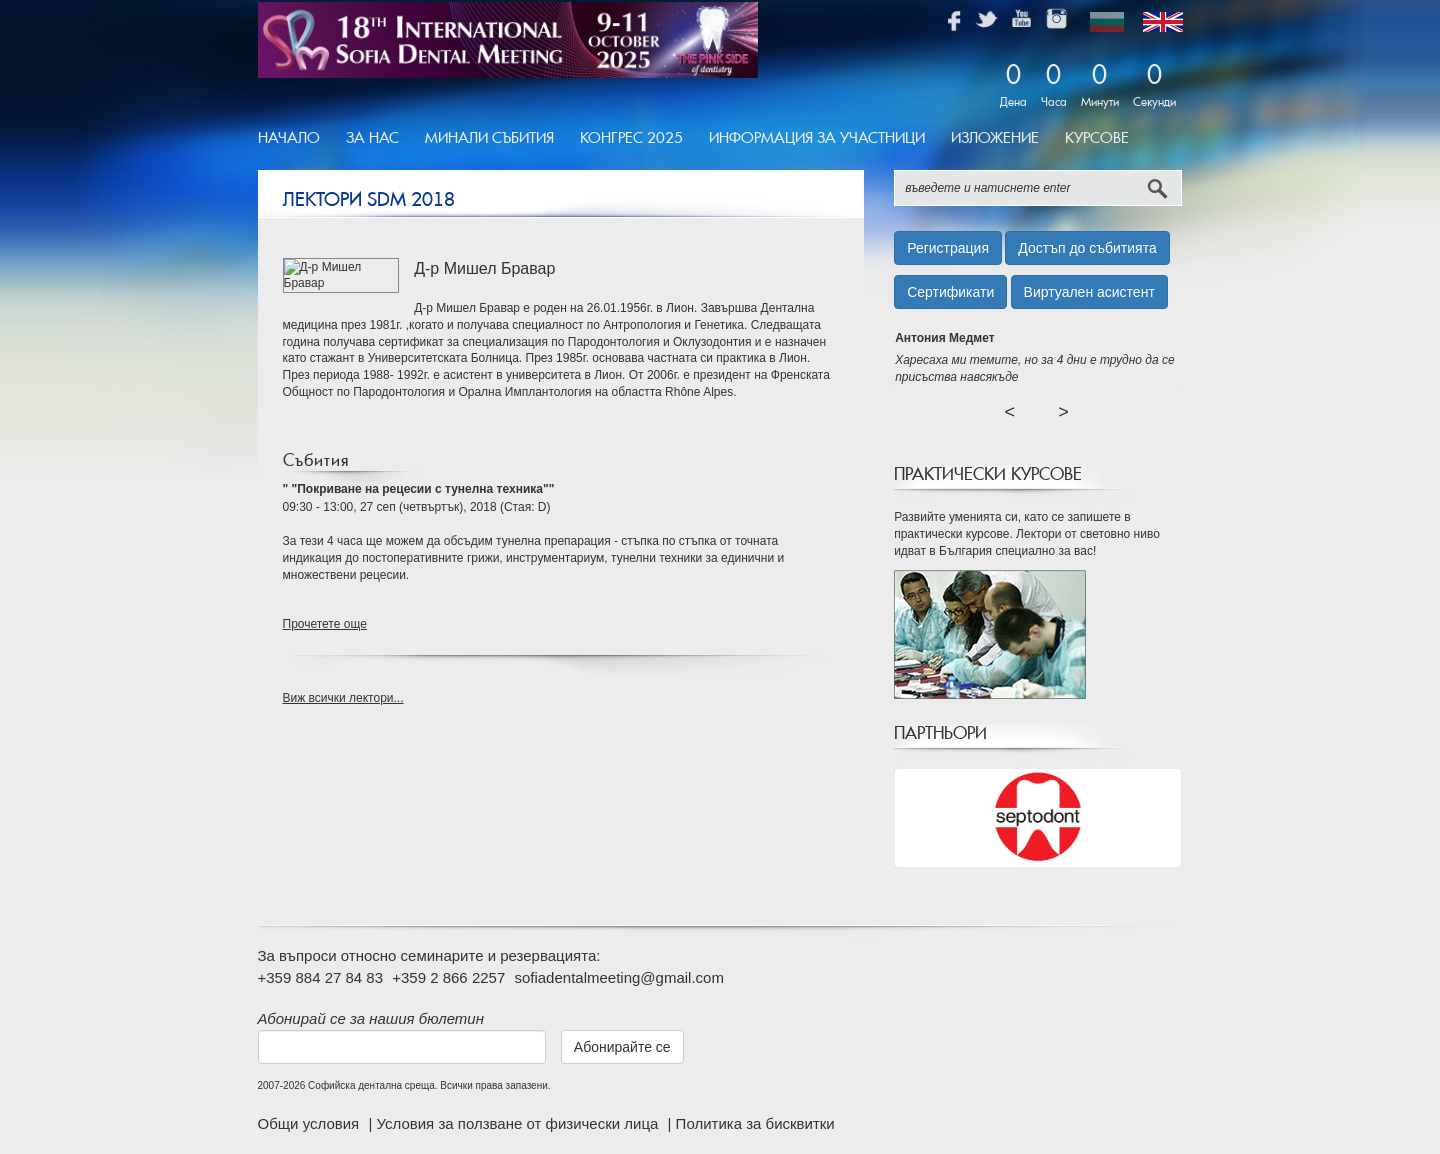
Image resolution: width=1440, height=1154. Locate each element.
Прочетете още (325, 624)
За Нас (372, 138)
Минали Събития (489, 138)
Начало (289, 138)
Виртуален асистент (1089, 292)
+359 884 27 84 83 (321, 977)
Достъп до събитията (1087, 248)
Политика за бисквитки (755, 1123)
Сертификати (950, 292)
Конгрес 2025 (631, 138)
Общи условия (311, 1123)
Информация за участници (817, 138)
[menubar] (700, 139)
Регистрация (948, 248)
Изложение (995, 138)
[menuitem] (295, 139)
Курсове (1097, 138)
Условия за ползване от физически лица (519, 1123)
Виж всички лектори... (343, 698)
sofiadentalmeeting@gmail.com (619, 977)
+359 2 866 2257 (448, 977)
